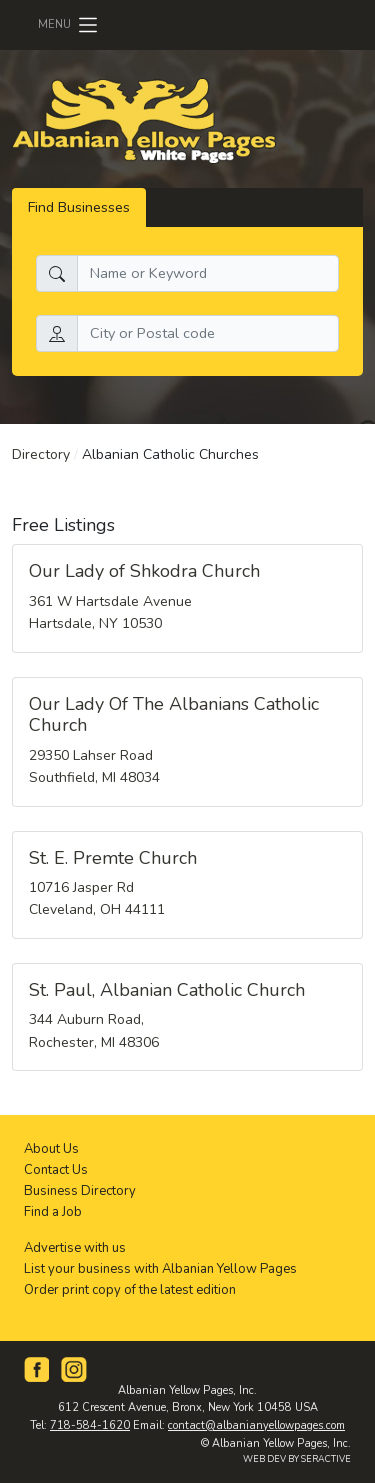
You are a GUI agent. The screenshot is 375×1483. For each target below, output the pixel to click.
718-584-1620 (90, 1425)
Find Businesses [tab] (79, 207)
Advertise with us (75, 1248)
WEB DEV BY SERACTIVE (297, 1459)
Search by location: (98, 303)
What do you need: (98, 243)
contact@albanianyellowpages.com (256, 1425)
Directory (41, 454)
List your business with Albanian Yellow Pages (160, 1269)
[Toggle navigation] (69, 25)
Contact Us (56, 1170)
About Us (51, 1149)
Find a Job (53, 1212)
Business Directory (80, 1191)
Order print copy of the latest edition (130, 1290)
